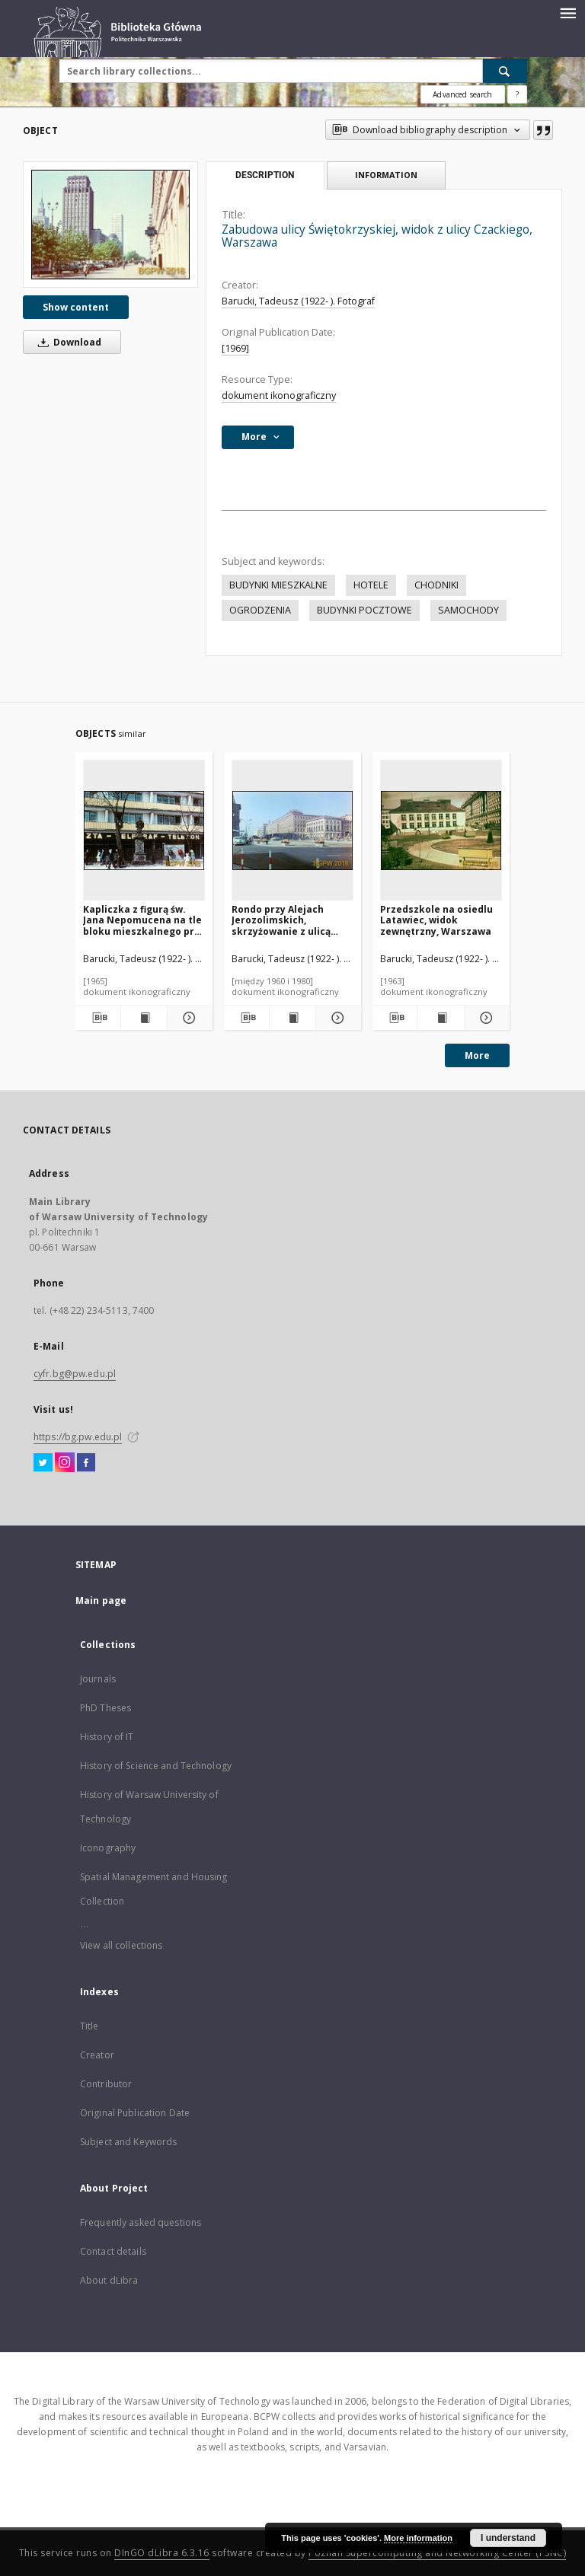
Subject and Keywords (128, 2141)
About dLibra (109, 2280)
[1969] (235, 348)
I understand (508, 2538)
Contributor (106, 2083)
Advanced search (462, 94)
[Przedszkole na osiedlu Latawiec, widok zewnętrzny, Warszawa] (441, 830)
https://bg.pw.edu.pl (78, 1436)
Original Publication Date (135, 2112)
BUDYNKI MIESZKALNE (278, 585)
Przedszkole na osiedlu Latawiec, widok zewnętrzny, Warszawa (436, 920)
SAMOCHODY (468, 610)
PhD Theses (105, 1707)
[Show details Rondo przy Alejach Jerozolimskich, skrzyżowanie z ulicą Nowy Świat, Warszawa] (336, 1018)
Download (67, 342)
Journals (98, 1678)
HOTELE (370, 585)
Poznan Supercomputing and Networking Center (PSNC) (437, 2552)
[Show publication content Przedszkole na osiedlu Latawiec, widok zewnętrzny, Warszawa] (440, 1018)
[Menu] (567, 12)
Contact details (113, 2251)
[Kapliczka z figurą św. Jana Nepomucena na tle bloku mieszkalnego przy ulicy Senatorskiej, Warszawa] (144, 830)
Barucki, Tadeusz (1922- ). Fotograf (298, 301)
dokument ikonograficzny (279, 395)
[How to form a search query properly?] (517, 94)
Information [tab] (386, 174)
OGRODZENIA (260, 610)
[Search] (505, 71)
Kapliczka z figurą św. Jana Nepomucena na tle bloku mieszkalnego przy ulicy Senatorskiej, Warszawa (144, 920)
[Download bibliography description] (97, 1018)
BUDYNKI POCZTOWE (364, 610)
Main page (100, 1600)
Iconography (108, 1847)
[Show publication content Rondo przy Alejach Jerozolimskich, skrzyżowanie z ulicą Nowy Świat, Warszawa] (292, 1018)
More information (418, 2538)
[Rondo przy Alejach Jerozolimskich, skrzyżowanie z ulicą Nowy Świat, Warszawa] (292, 830)
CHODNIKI (436, 585)
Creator (97, 2054)
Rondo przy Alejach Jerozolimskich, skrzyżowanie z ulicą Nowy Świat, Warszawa (287, 920)
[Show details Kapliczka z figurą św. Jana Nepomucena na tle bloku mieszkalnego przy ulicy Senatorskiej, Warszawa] (187, 1018)
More (477, 1055)
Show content (76, 307)
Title (89, 2026)
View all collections (121, 1945)
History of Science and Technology (156, 1765)
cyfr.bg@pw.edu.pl (75, 1373)
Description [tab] (264, 175)
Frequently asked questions (140, 2222)
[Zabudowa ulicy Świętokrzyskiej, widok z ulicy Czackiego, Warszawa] (110, 224)
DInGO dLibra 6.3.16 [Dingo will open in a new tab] (161, 2552)
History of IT (107, 1736)
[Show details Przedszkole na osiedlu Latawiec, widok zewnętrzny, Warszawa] (484, 1018)
